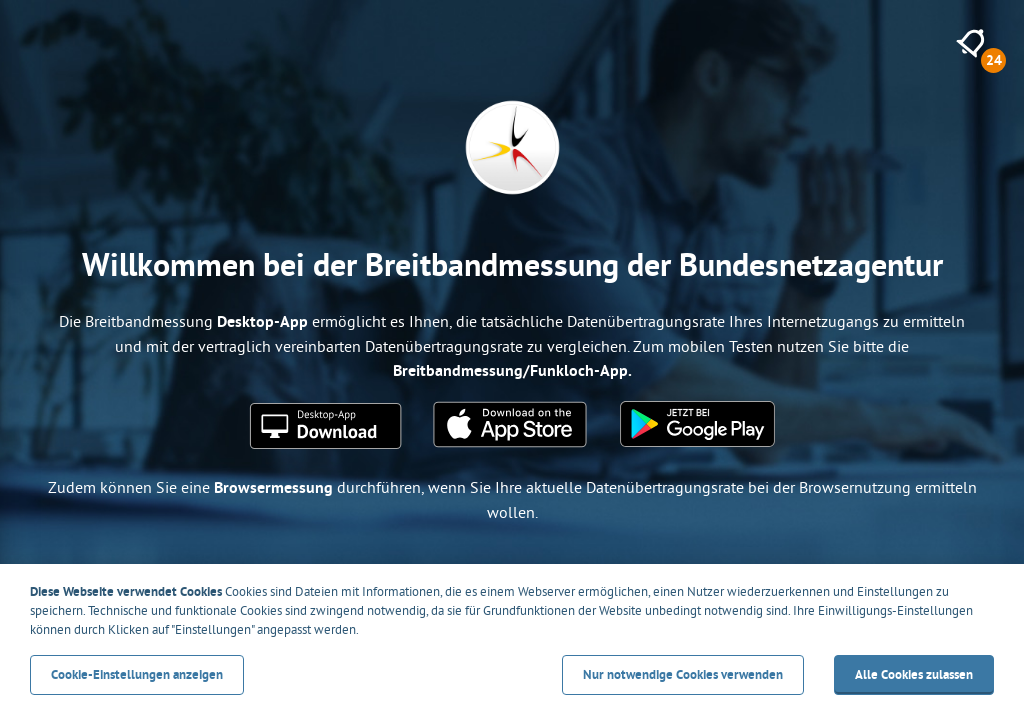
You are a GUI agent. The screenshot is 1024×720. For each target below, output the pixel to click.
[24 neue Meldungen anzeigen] (970, 43)
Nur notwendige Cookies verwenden (683, 674)
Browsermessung (273, 487)
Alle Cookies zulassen (914, 674)
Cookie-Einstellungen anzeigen (137, 674)
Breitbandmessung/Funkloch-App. (512, 370)
